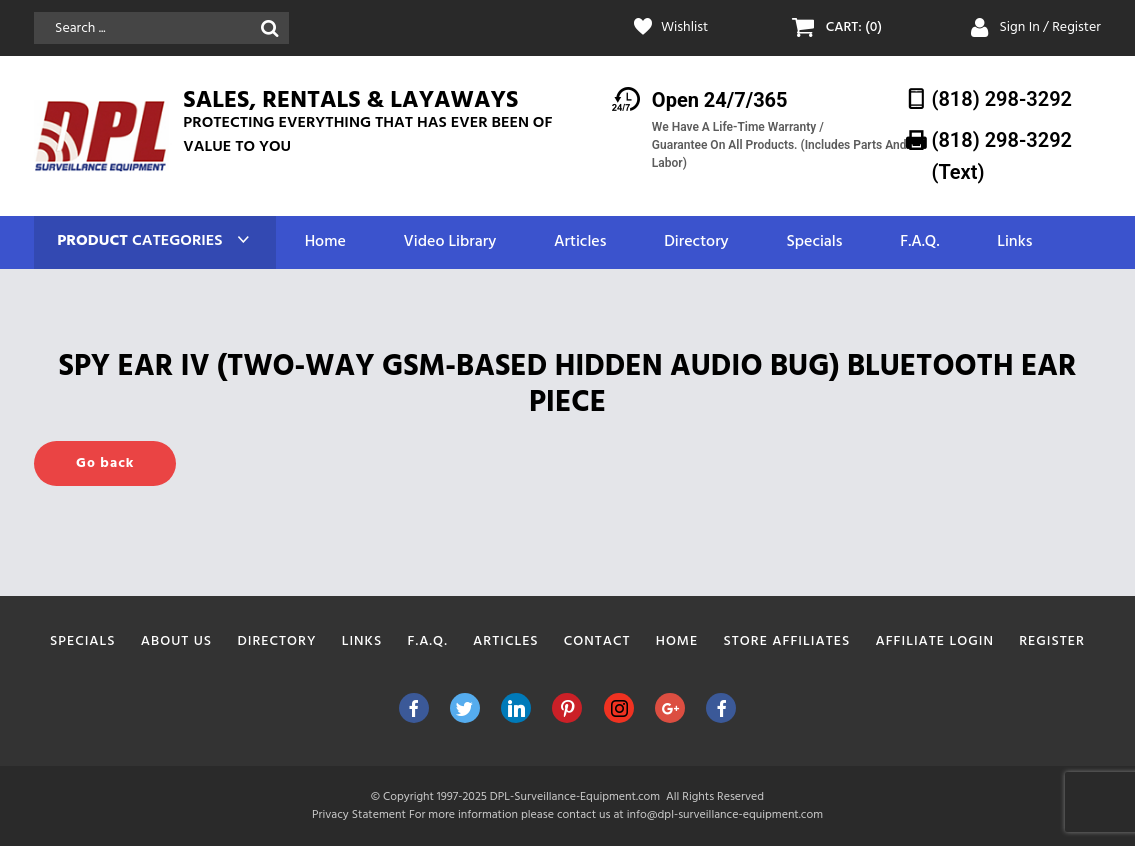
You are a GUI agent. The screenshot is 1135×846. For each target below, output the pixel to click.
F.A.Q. (919, 242)
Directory (696, 242)
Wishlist (684, 28)
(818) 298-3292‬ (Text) (1001, 155)
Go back (105, 463)
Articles (580, 242)
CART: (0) (854, 28)
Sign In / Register (1050, 27)
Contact (597, 641)
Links (1014, 242)
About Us (176, 641)
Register (1052, 641)
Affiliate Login (934, 641)
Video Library (450, 242)
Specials (814, 242)
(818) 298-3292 (1001, 99)
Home (325, 242)
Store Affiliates (786, 641)
